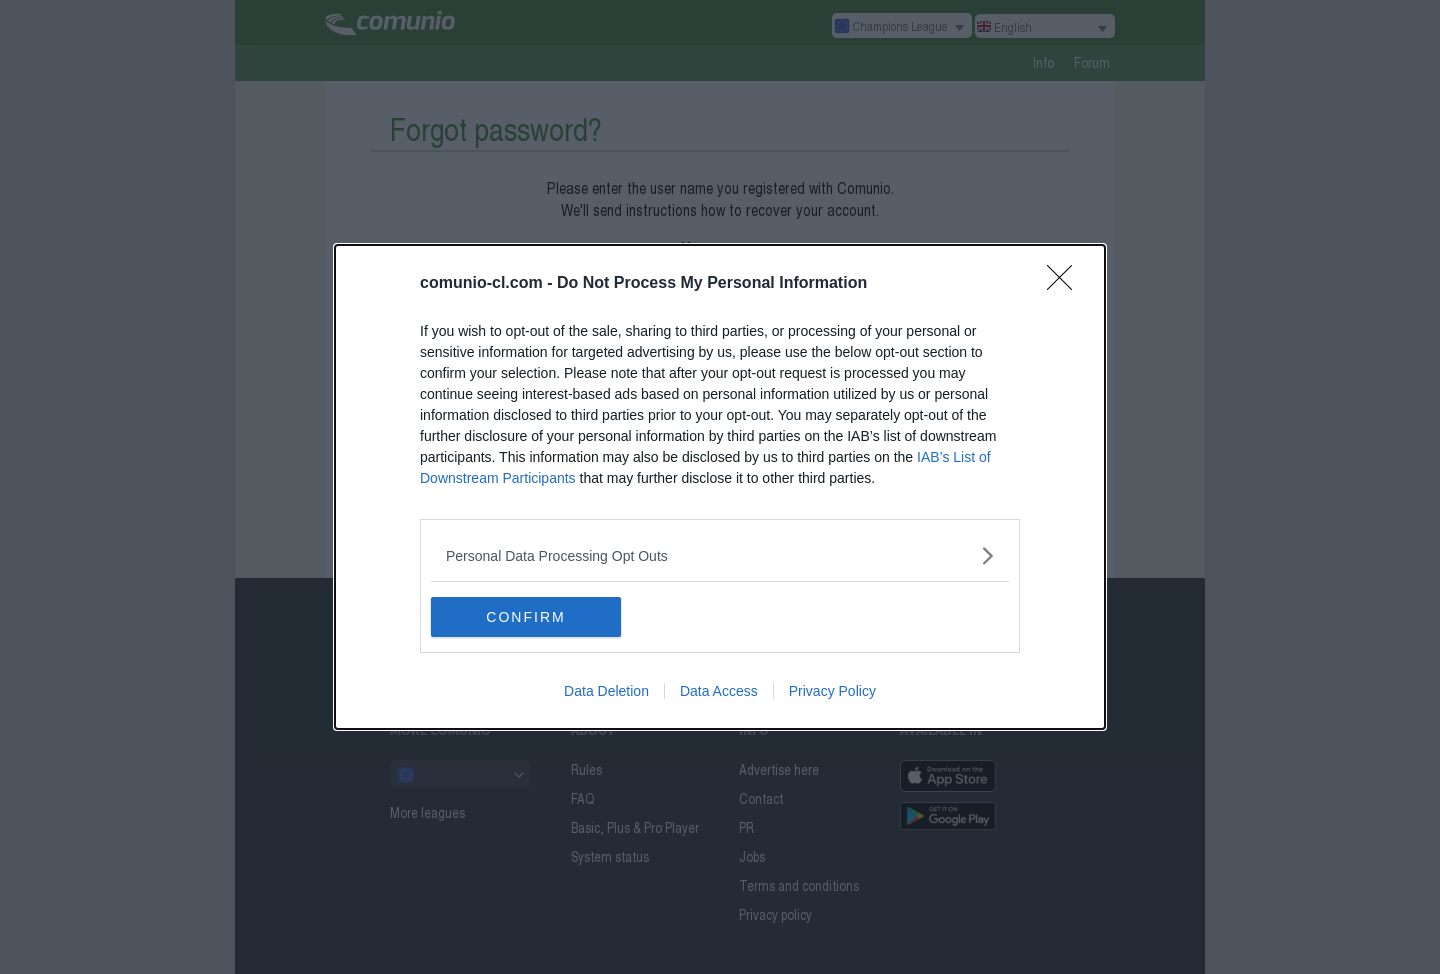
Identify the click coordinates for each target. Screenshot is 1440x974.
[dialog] (720, 487)
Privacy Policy (832, 691)
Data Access (719, 691)
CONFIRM (525, 617)
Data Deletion (606, 691)
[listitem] (720, 555)
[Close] (1066, 284)
